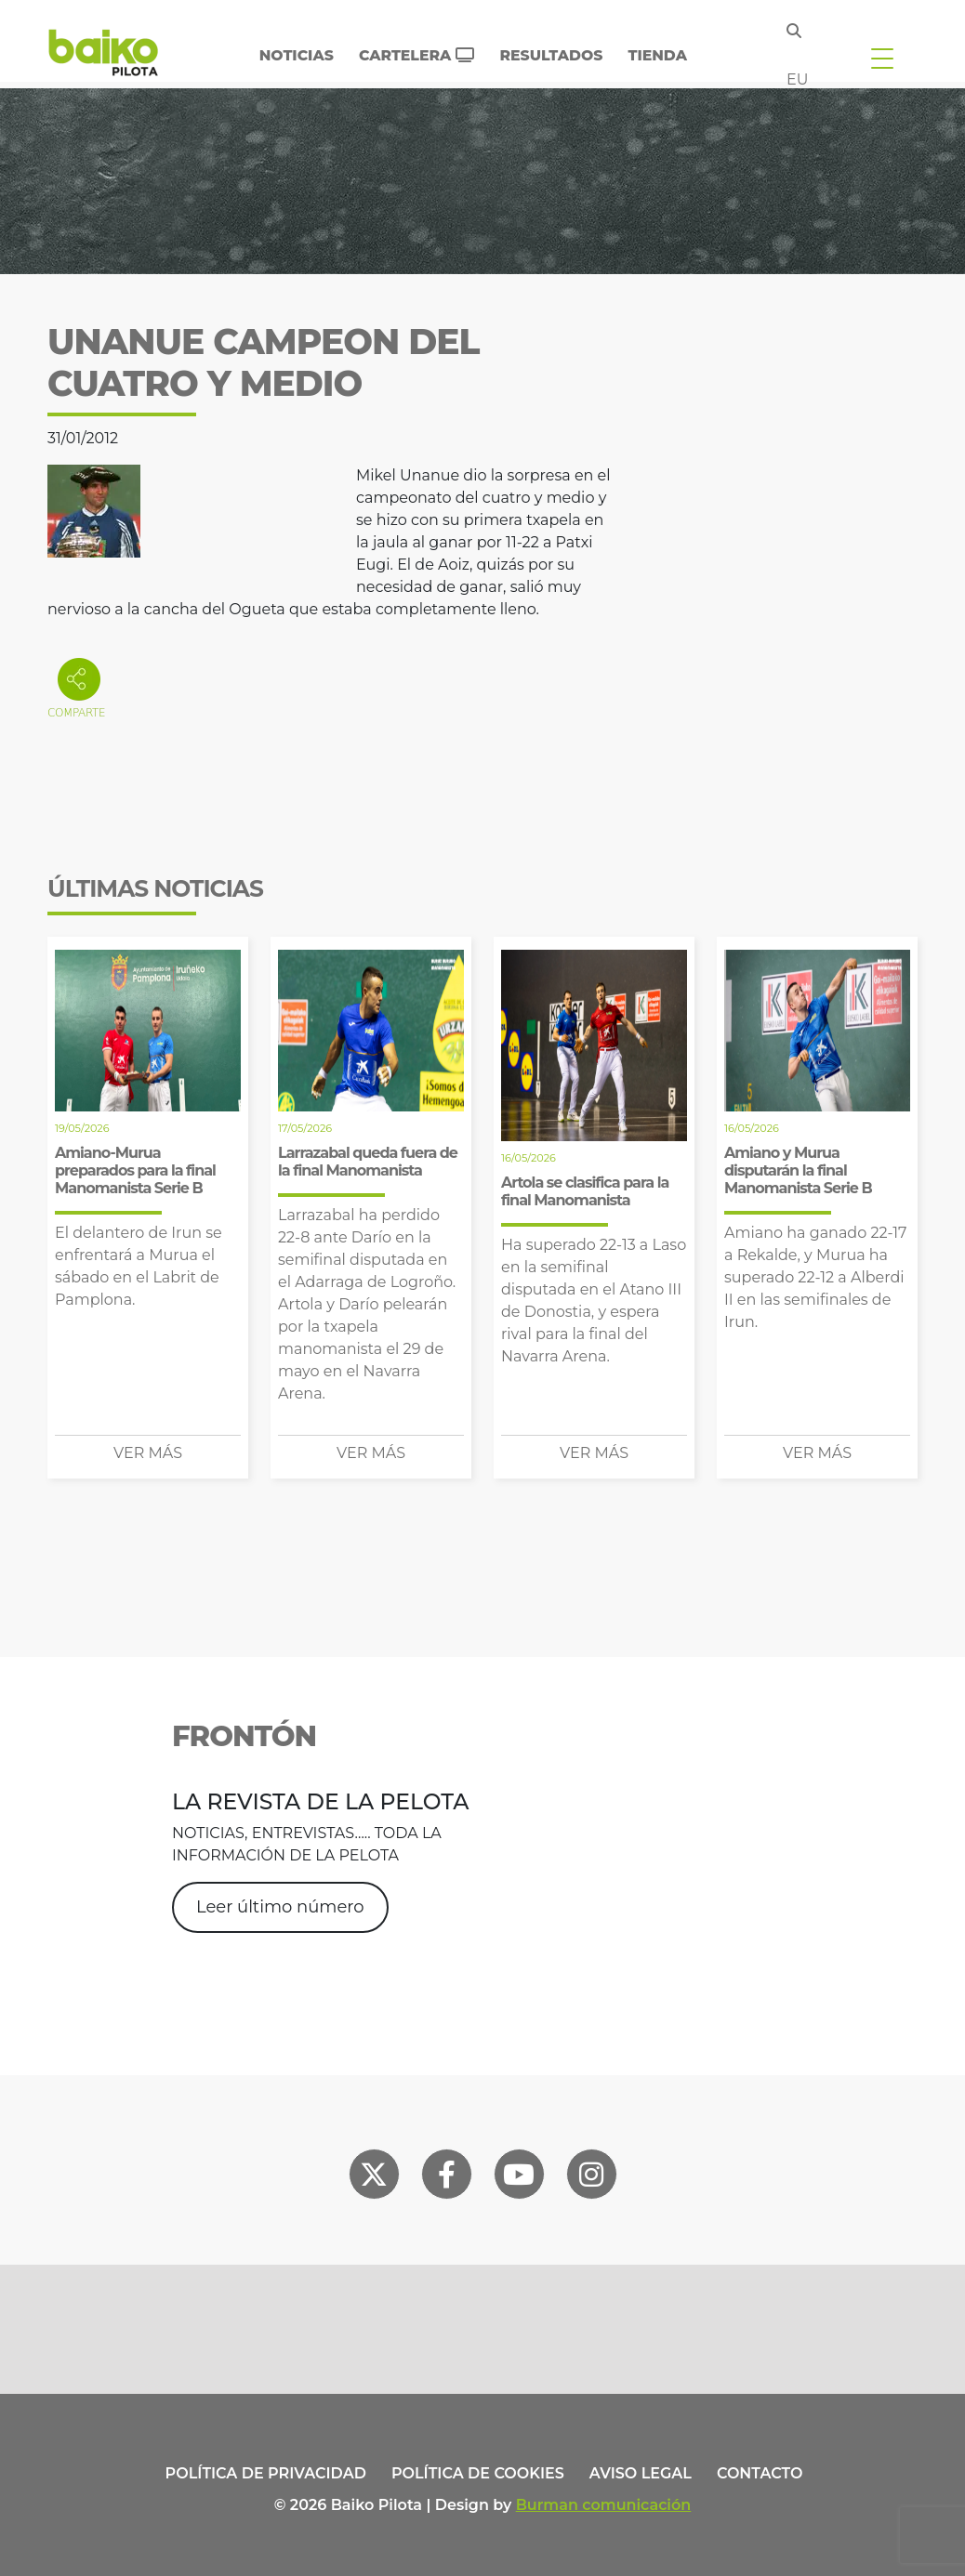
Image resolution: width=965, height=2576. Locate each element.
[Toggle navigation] (882, 57)
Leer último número (280, 1907)
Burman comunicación (604, 2505)
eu (797, 79)
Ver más (147, 1453)
